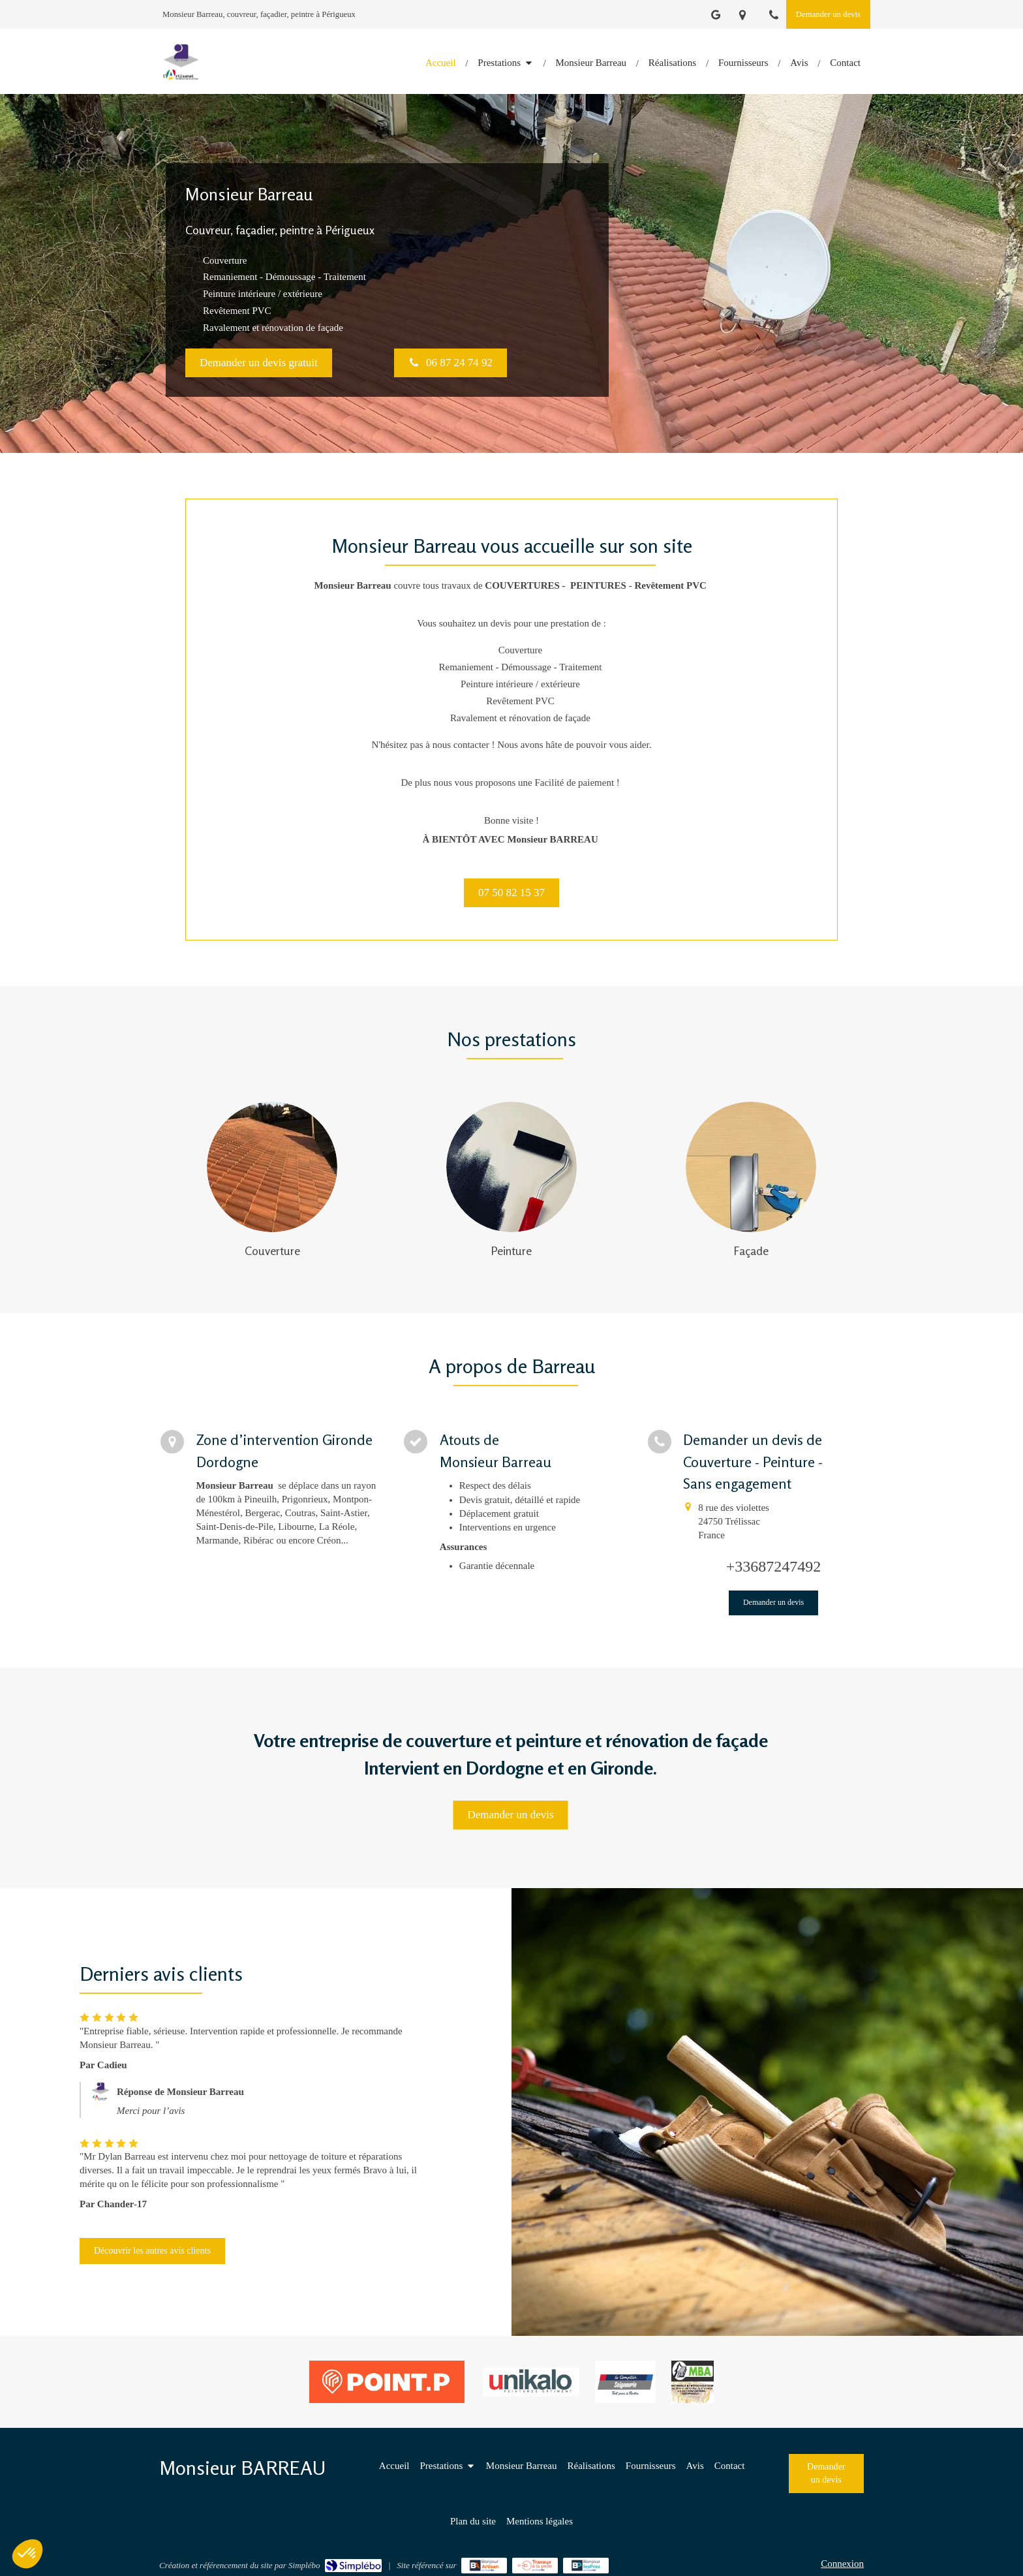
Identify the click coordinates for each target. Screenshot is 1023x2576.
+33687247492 (773, 1566)
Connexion (842, 2563)
